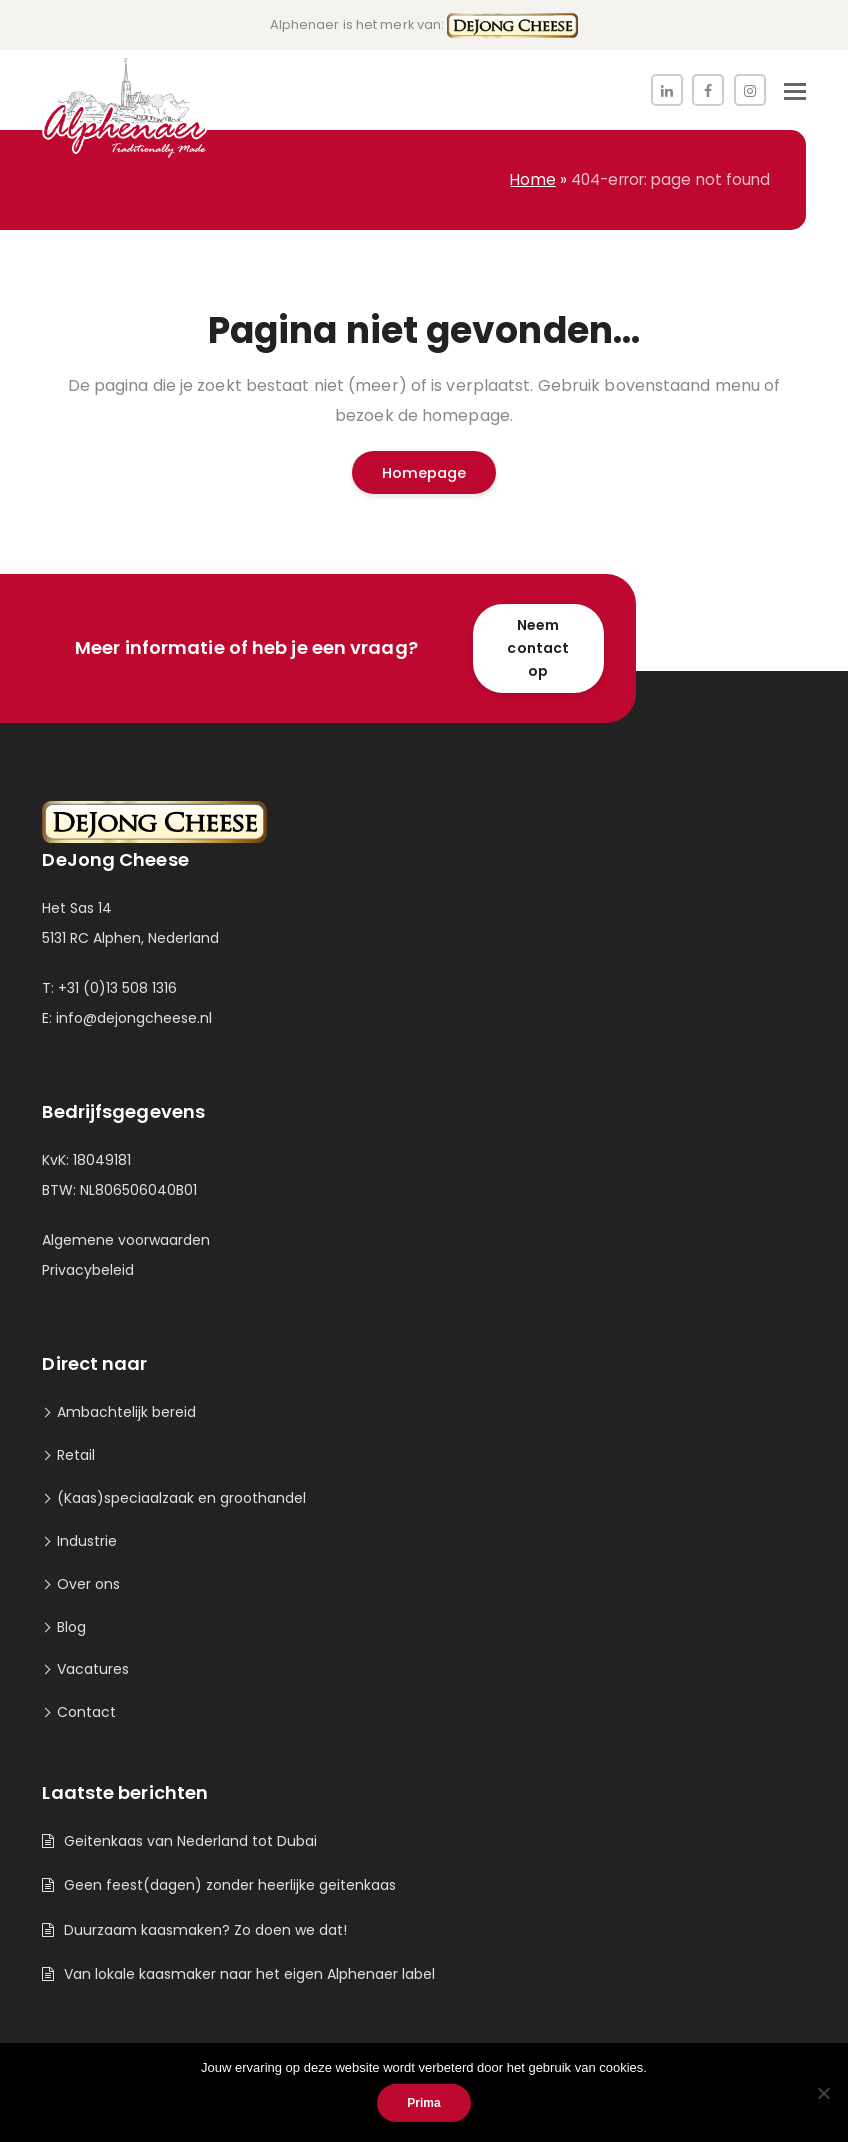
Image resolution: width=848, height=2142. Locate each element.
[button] (795, 92)
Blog (71, 1627)
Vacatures (93, 1669)
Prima (423, 2103)
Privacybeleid (88, 1270)
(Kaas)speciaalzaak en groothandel (181, 1498)
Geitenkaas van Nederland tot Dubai (190, 1841)
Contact (86, 1712)
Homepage (424, 473)
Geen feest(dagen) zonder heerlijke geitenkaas (230, 1885)
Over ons (88, 1584)
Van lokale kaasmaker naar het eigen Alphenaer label (249, 1974)
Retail (76, 1455)
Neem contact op (538, 648)
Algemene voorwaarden (126, 1240)
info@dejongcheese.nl (134, 1018)
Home (532, 179)
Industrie (87, 1541)
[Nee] (823, 2093)
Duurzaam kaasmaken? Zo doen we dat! (205, 1930)
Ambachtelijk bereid (126, 1412)
